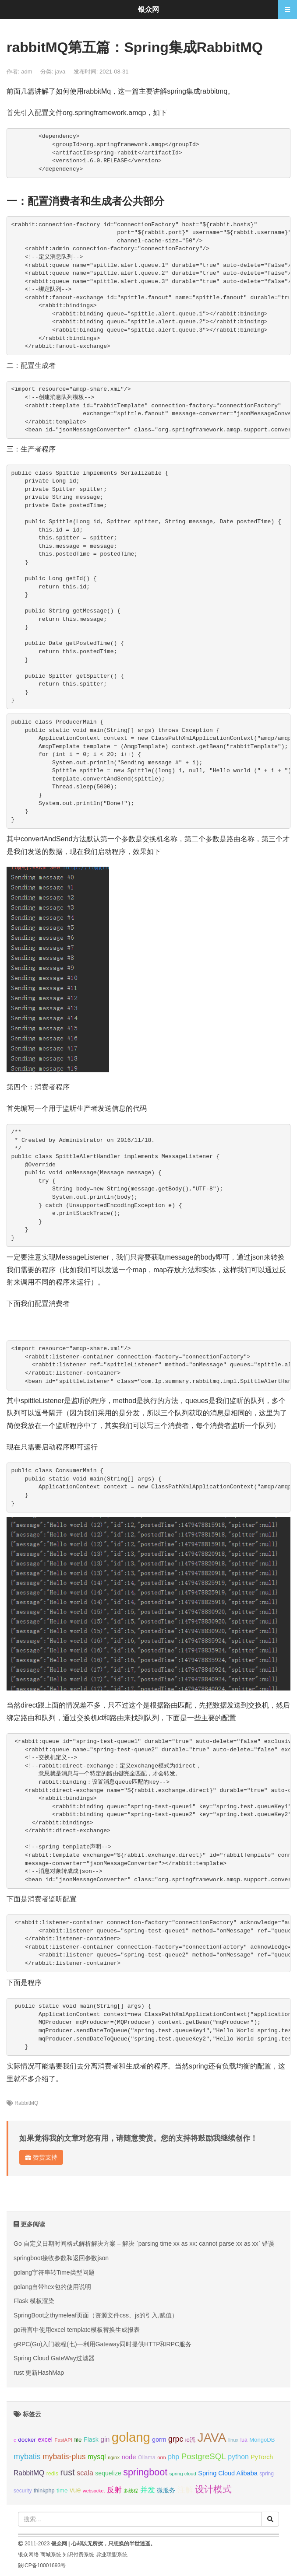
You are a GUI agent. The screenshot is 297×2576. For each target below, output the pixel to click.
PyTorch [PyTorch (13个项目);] (262, 2457)
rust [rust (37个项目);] (67, 2472)
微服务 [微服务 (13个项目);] (166, 2490)
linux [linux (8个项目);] (233, 2440)
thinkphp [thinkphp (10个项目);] (44, 2491)
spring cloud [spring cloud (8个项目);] (183, 2473)
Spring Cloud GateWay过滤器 (54, 2358)
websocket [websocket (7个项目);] (94, 2490)
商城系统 (50, 2555)
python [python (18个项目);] (238, 2456)
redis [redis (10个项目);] (52, 2474)
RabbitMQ (26, 2103)
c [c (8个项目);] (15, 2440)
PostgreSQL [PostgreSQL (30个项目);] (203, 2456)
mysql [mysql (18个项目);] (97, 2456)
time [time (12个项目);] (62, 2490)
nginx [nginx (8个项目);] (114, 2457)
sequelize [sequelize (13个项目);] (108, 2473)
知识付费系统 (78, 2555)
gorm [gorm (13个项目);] (159, 2439)
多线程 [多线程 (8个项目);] (131, 2490)
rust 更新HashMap (39, 2372)
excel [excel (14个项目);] (45, 2439)
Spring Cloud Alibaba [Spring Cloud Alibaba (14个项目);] (227, 2473)
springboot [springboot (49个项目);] (145, 2472)
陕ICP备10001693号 (42, 2565)
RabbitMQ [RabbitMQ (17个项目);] (29, 2473)
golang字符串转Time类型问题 (54, 2272)
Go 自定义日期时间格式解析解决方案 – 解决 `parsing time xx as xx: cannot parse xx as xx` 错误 (144, 2243)
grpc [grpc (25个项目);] (175, 2439)
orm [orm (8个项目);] (161, 2457)
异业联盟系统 (111, 2555)
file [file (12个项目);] (77, 2439)
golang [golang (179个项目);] (131, 2437)
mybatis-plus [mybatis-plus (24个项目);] (63, 2456)
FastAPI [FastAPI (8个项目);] (63, 2440)
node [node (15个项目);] (129, 2457)
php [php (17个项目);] (173, 2456)
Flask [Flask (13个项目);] (91, 2439)
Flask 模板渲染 (34, 2300)
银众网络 (28, 2555)
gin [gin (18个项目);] (105, 2439)
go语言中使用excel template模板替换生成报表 (77, 2329)
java (60, 71)
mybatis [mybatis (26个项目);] (27, 2456)
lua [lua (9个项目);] (244, 2440)
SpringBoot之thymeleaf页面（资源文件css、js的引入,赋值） (96, 2315)
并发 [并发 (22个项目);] (147, 2490)
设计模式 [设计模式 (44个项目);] (213, 2489)
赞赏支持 (41, 2157)
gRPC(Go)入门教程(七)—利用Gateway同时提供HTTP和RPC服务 (102, 2344)
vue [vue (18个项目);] (75, 2490)
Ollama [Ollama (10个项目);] (147, 2457)
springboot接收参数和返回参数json (61, 2257)
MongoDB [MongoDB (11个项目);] (262, 2439)
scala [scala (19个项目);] (85, 2473)
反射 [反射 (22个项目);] (114, 2490)
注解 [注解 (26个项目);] (185, 2489)
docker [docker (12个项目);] (27, 2439)
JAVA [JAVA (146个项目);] (211, 2437)
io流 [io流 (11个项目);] (190, 2439)
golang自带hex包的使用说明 (52, 2286)
